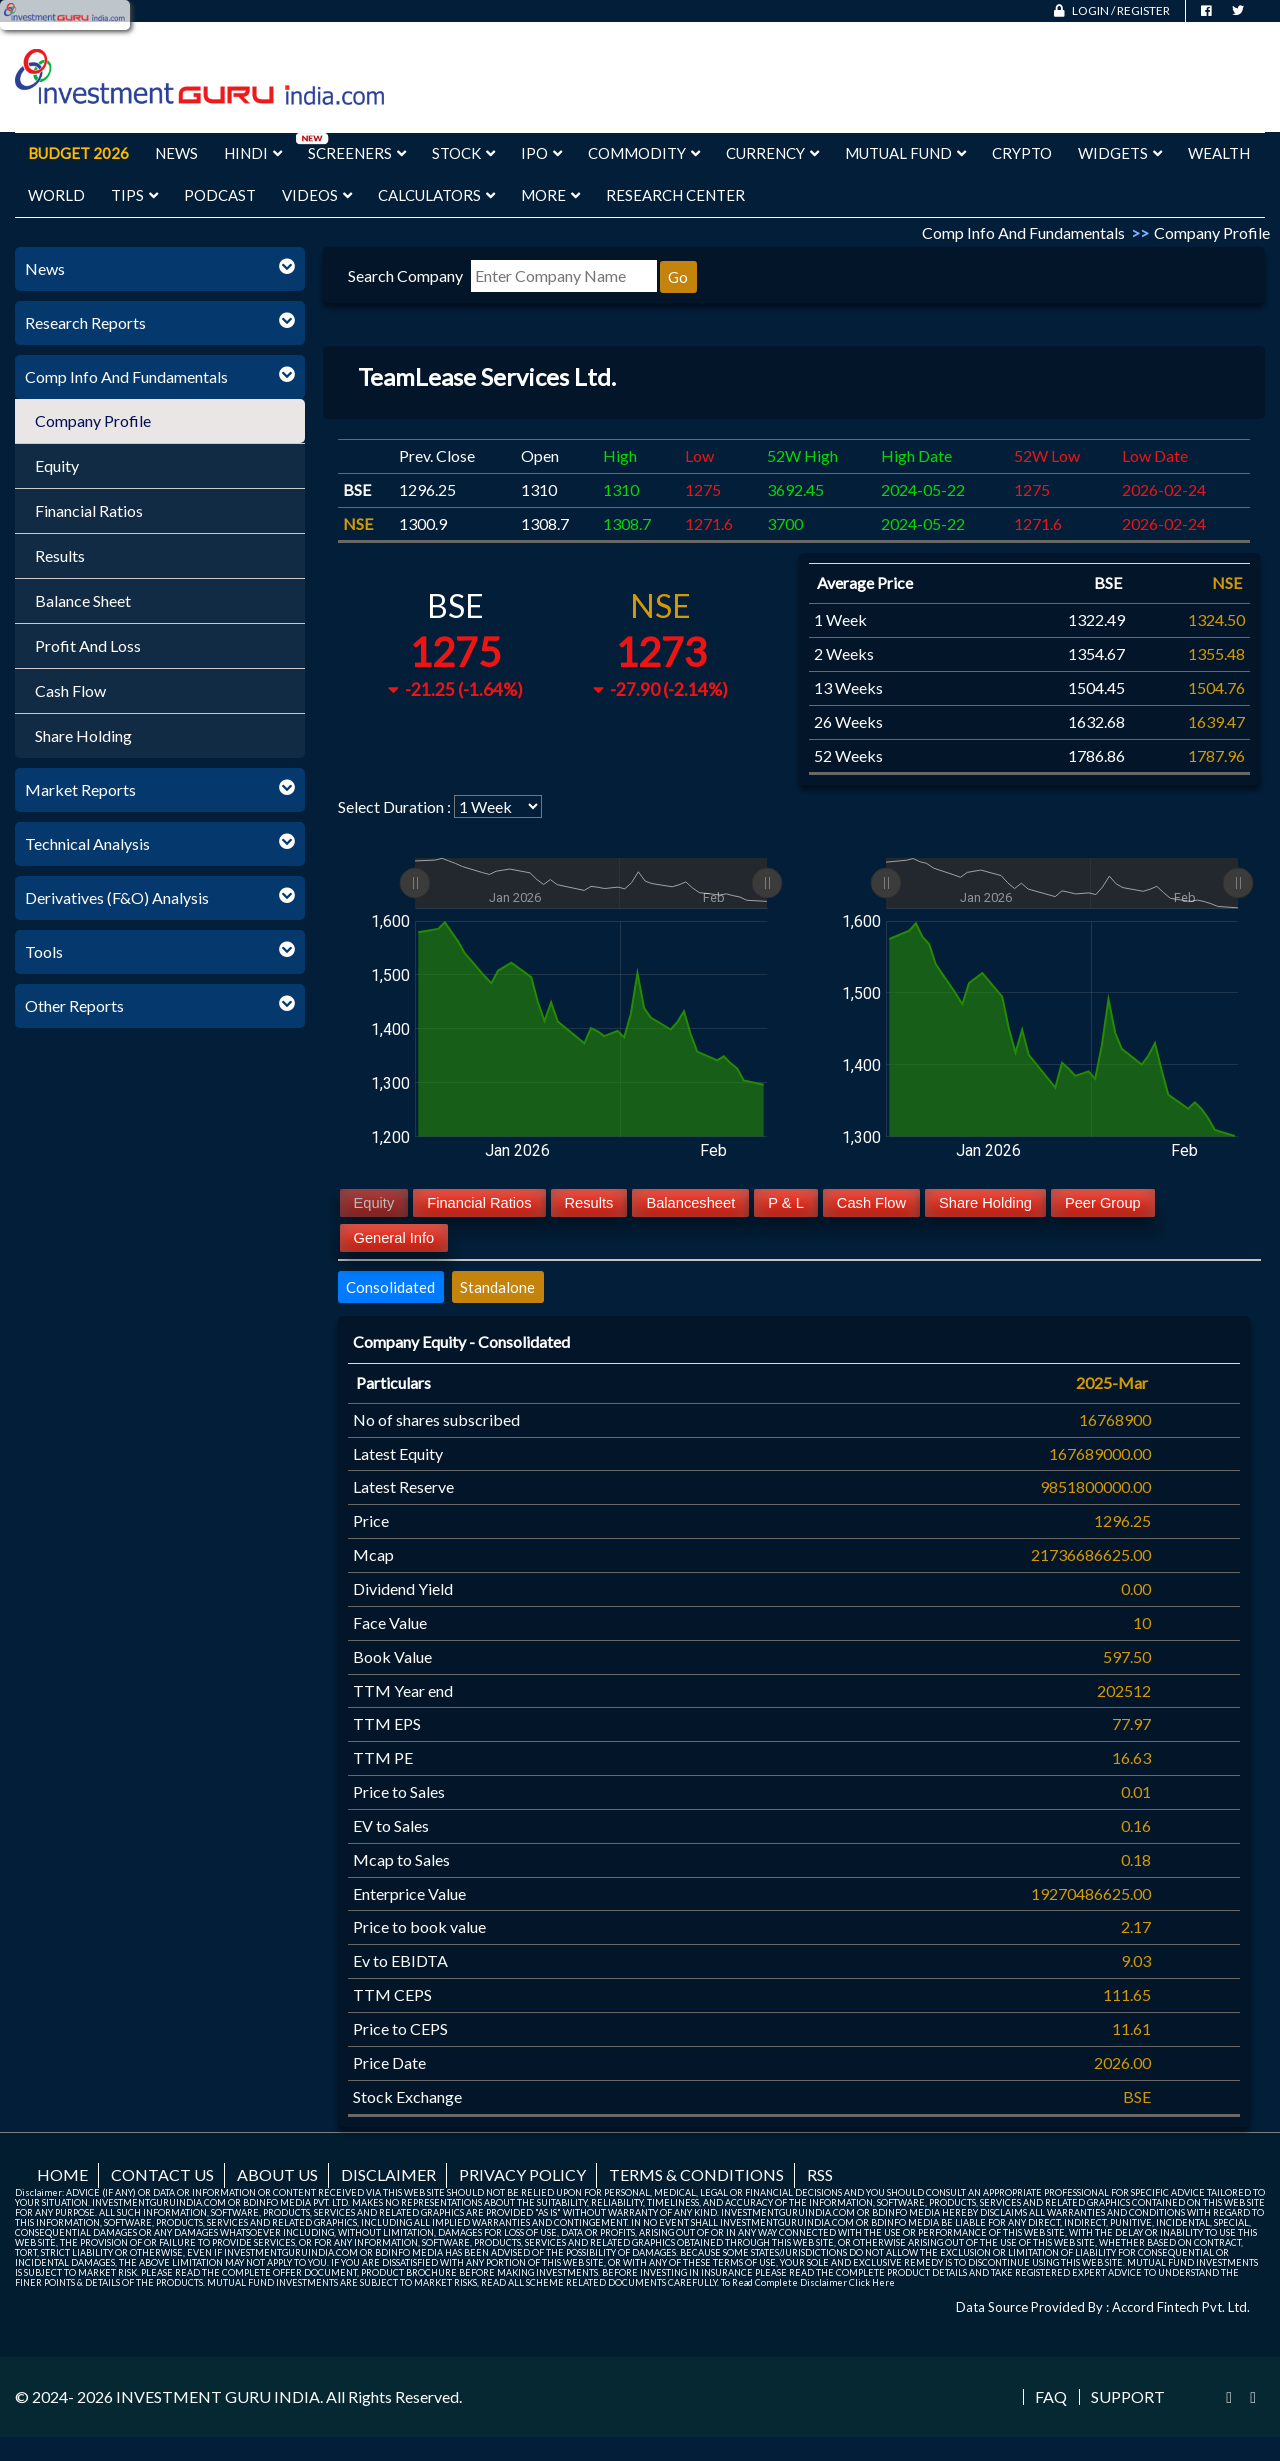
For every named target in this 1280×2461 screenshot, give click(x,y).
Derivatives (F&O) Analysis (117, 897)
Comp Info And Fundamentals (126, 376)
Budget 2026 (78, 153)
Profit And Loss (88, 645)
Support (1128, 2397)
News (176, 153)
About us (277, 2174)
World (56, 195)
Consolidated (390, 1287)
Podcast (220, 195)
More (550, 195)
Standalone (497, 1287)
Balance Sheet (83, 600)
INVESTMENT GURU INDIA (218, 2396)
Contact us (162, 2174)
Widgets (1120, 153)
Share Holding (83, 735)
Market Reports (80, 789)
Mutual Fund (905, 153)
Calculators (436, 195)
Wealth (1219, 153)
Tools (44, 951)
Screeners (357, 153)
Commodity (644, 153)
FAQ (1051, 2397)
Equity (57, 465)
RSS (820, 2174)
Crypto (1022, 153)
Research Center (675, 195)
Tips (134, 195)
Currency (772, 153)
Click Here (872, 2282)
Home (62, 2174)
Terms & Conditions (696, 2174)
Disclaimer (388, 2174)
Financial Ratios (89, 510)
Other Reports (74, 1005)
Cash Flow (70, 690)
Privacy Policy (522, 2174)
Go (678, 277)
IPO (541, 153)
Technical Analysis (87, 843)
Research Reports (85, 322)
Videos (317, 195)
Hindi (253, 153)
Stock (463, 153)
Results (60, 555)
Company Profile (93, 420)
